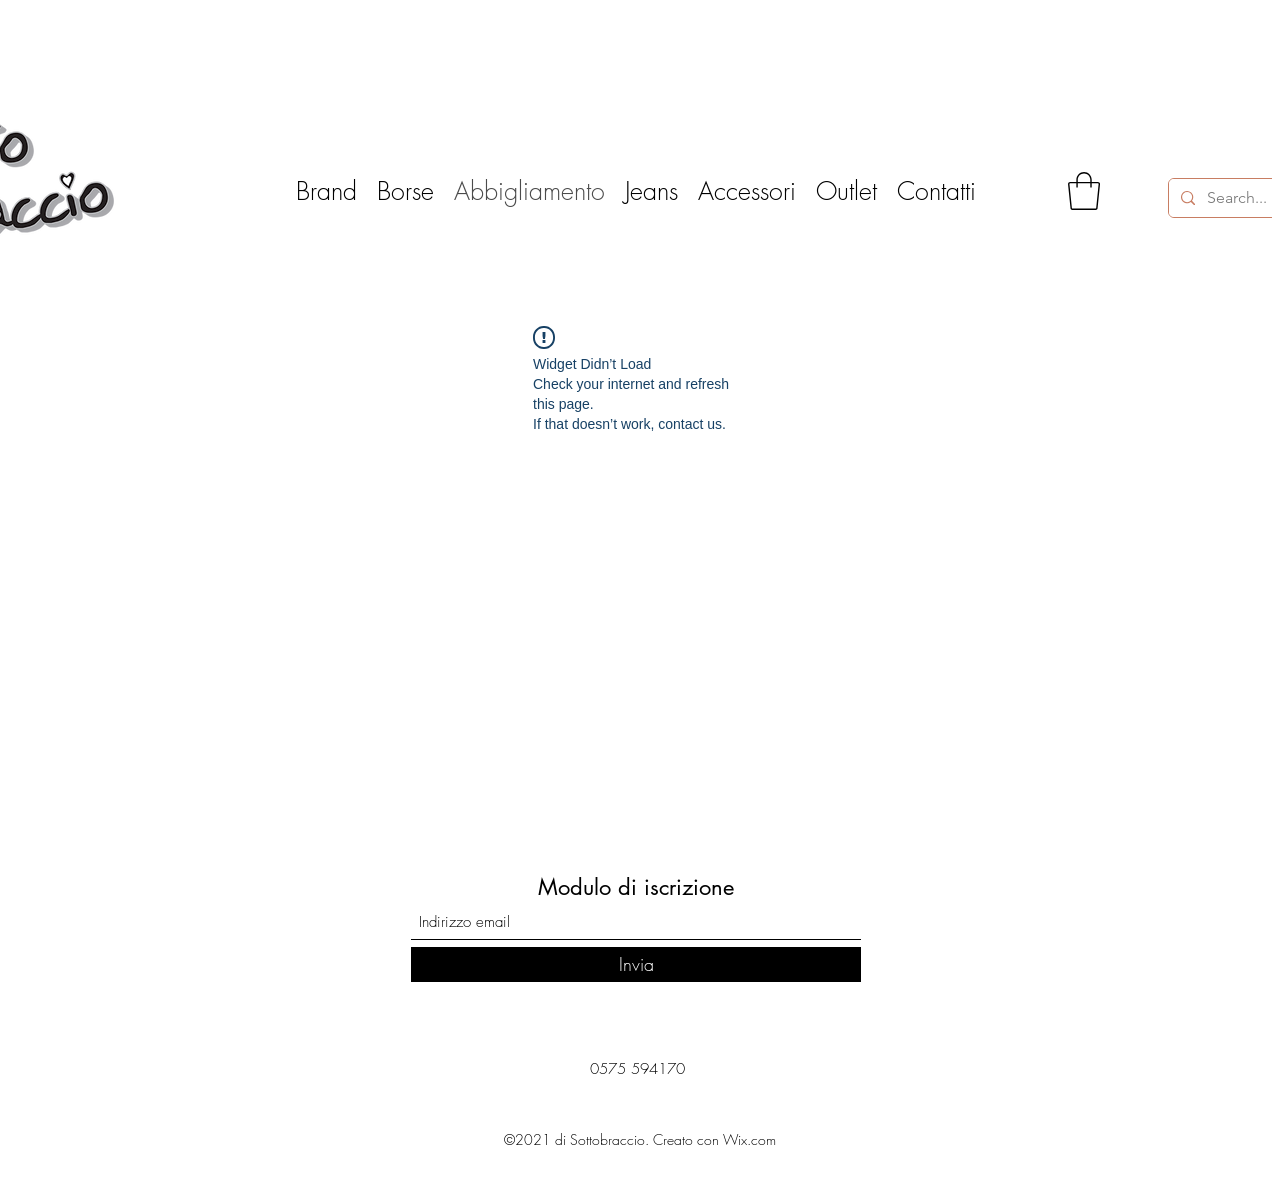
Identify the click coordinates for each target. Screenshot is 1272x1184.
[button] (1084, 191)
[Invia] (636, 964)
